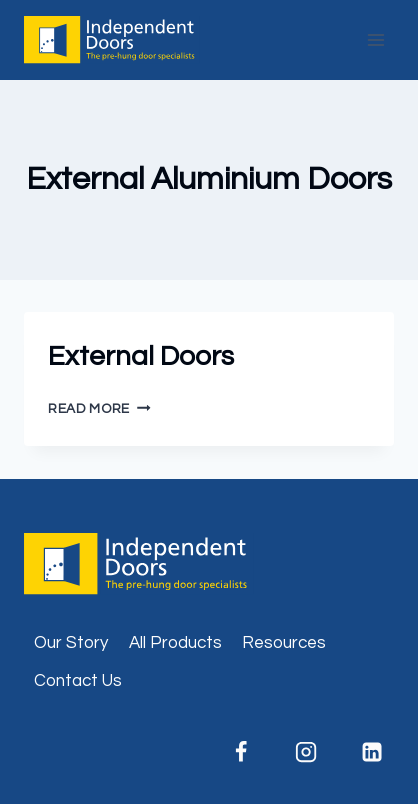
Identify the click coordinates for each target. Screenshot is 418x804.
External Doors (141, 356)
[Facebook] (241, 752)
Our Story (71, 643)
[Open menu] (375, 39)
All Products (175, 643)
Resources (284, 643)
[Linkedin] (372, 752)
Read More (99, 409)
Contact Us (78, 681)
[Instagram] (306, 752)
